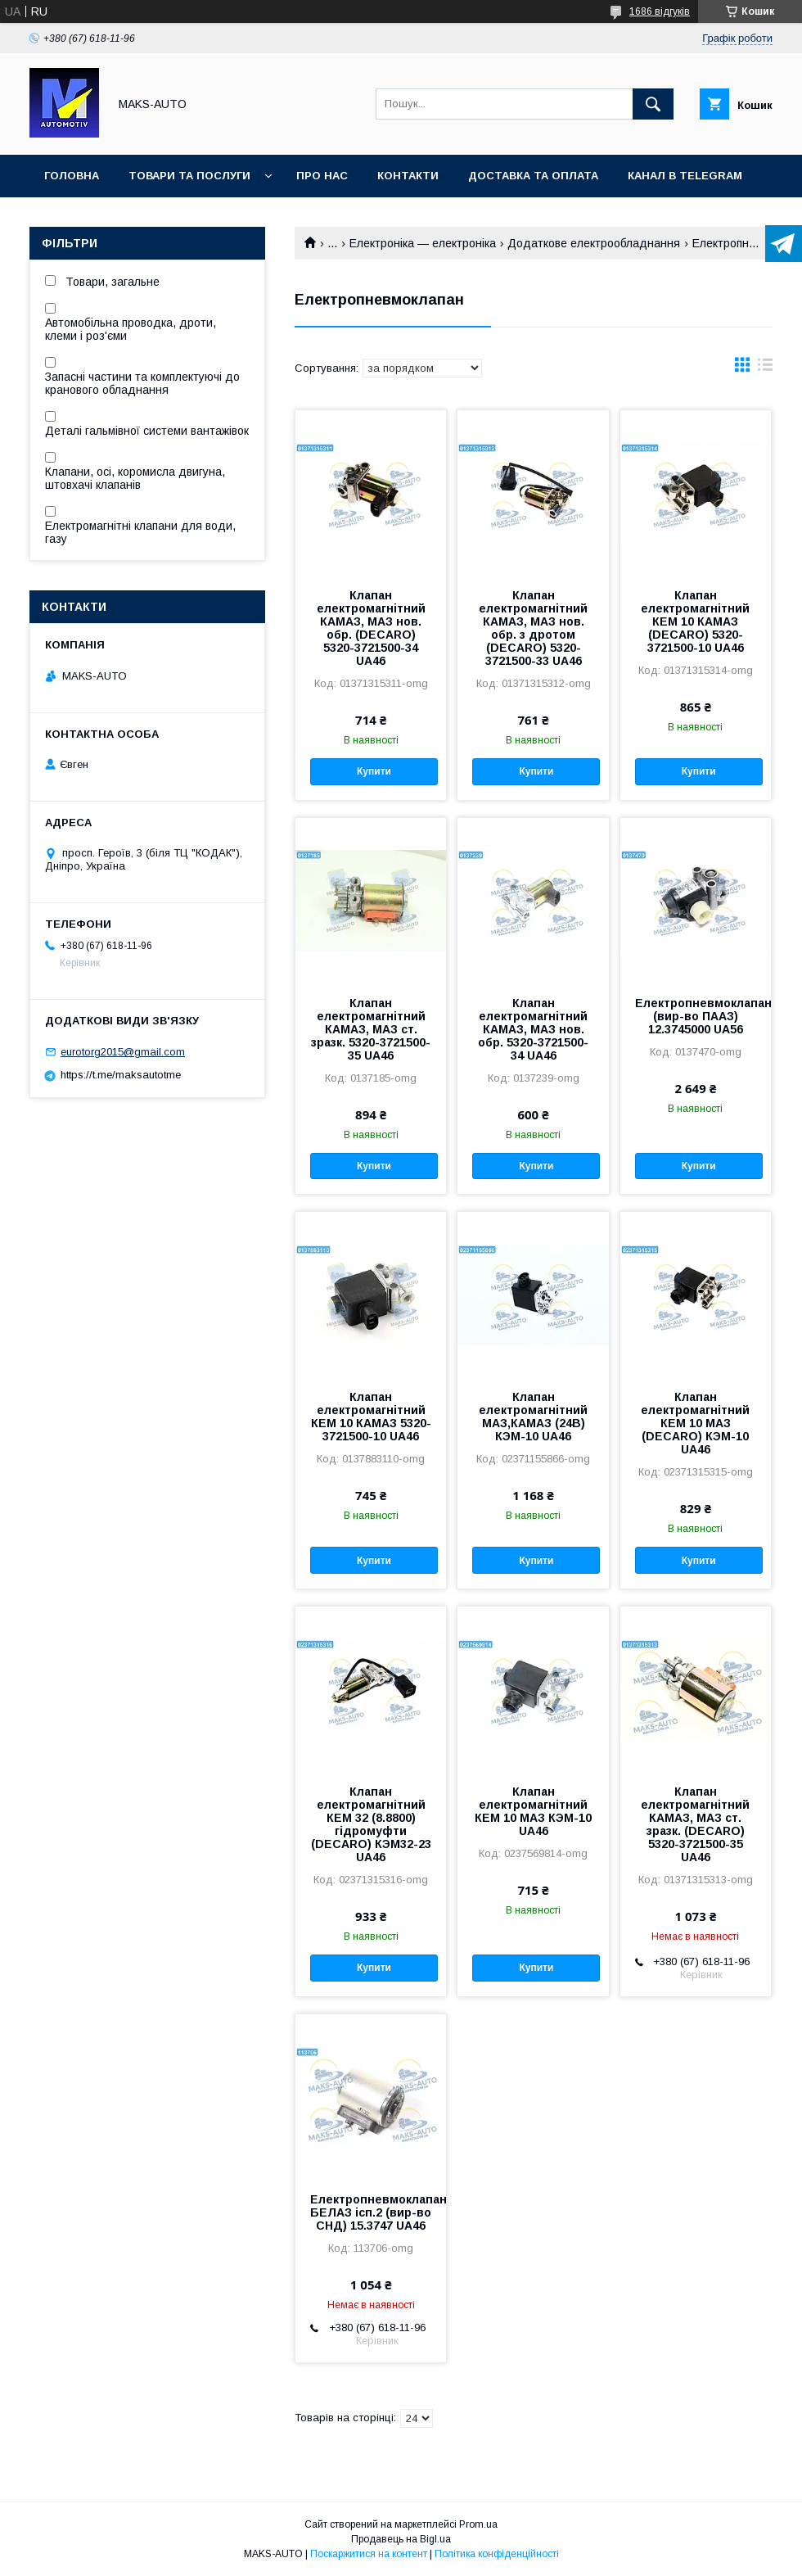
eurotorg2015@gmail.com (123, 1052)
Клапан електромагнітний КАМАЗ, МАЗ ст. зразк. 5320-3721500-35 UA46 (370, 1029)
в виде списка (765, 368)
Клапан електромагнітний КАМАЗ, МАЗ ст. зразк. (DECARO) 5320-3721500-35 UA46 (695, 1824)
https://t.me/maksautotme (121, 1075)
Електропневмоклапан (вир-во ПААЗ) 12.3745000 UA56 (695, 1016)
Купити (374, 771)
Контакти (408, 175)
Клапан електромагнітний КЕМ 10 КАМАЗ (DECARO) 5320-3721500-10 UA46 (695, 621)
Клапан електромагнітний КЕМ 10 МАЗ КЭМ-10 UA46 (533, 1811)
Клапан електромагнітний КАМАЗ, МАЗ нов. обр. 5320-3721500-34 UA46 (533, 1029)
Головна (71, 175)
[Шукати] (653, 104)
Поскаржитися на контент (368, 2554)
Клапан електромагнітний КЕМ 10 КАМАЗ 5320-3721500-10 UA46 (371, 1416)
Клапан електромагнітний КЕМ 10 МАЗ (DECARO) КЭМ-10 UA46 (695, 1423)
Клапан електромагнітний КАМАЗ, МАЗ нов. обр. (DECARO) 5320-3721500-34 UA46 (371, 628)
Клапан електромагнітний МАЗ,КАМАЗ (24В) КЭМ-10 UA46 (533, 1416)
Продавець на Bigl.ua (401, 2539)
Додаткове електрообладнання (593, 243)
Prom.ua (478, 2524)
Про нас (322, 175)
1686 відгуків (659, 11)
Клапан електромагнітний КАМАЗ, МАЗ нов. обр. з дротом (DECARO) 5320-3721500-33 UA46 (533, 628)
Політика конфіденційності (497, 2554)
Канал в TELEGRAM (685, 175)
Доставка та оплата (533, 175)
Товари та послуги (189, 175)
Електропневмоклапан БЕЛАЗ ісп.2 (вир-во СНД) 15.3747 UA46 (370, 2212)
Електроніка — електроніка (422, 243)
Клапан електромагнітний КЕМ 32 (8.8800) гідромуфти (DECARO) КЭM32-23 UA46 (371, 1824)
